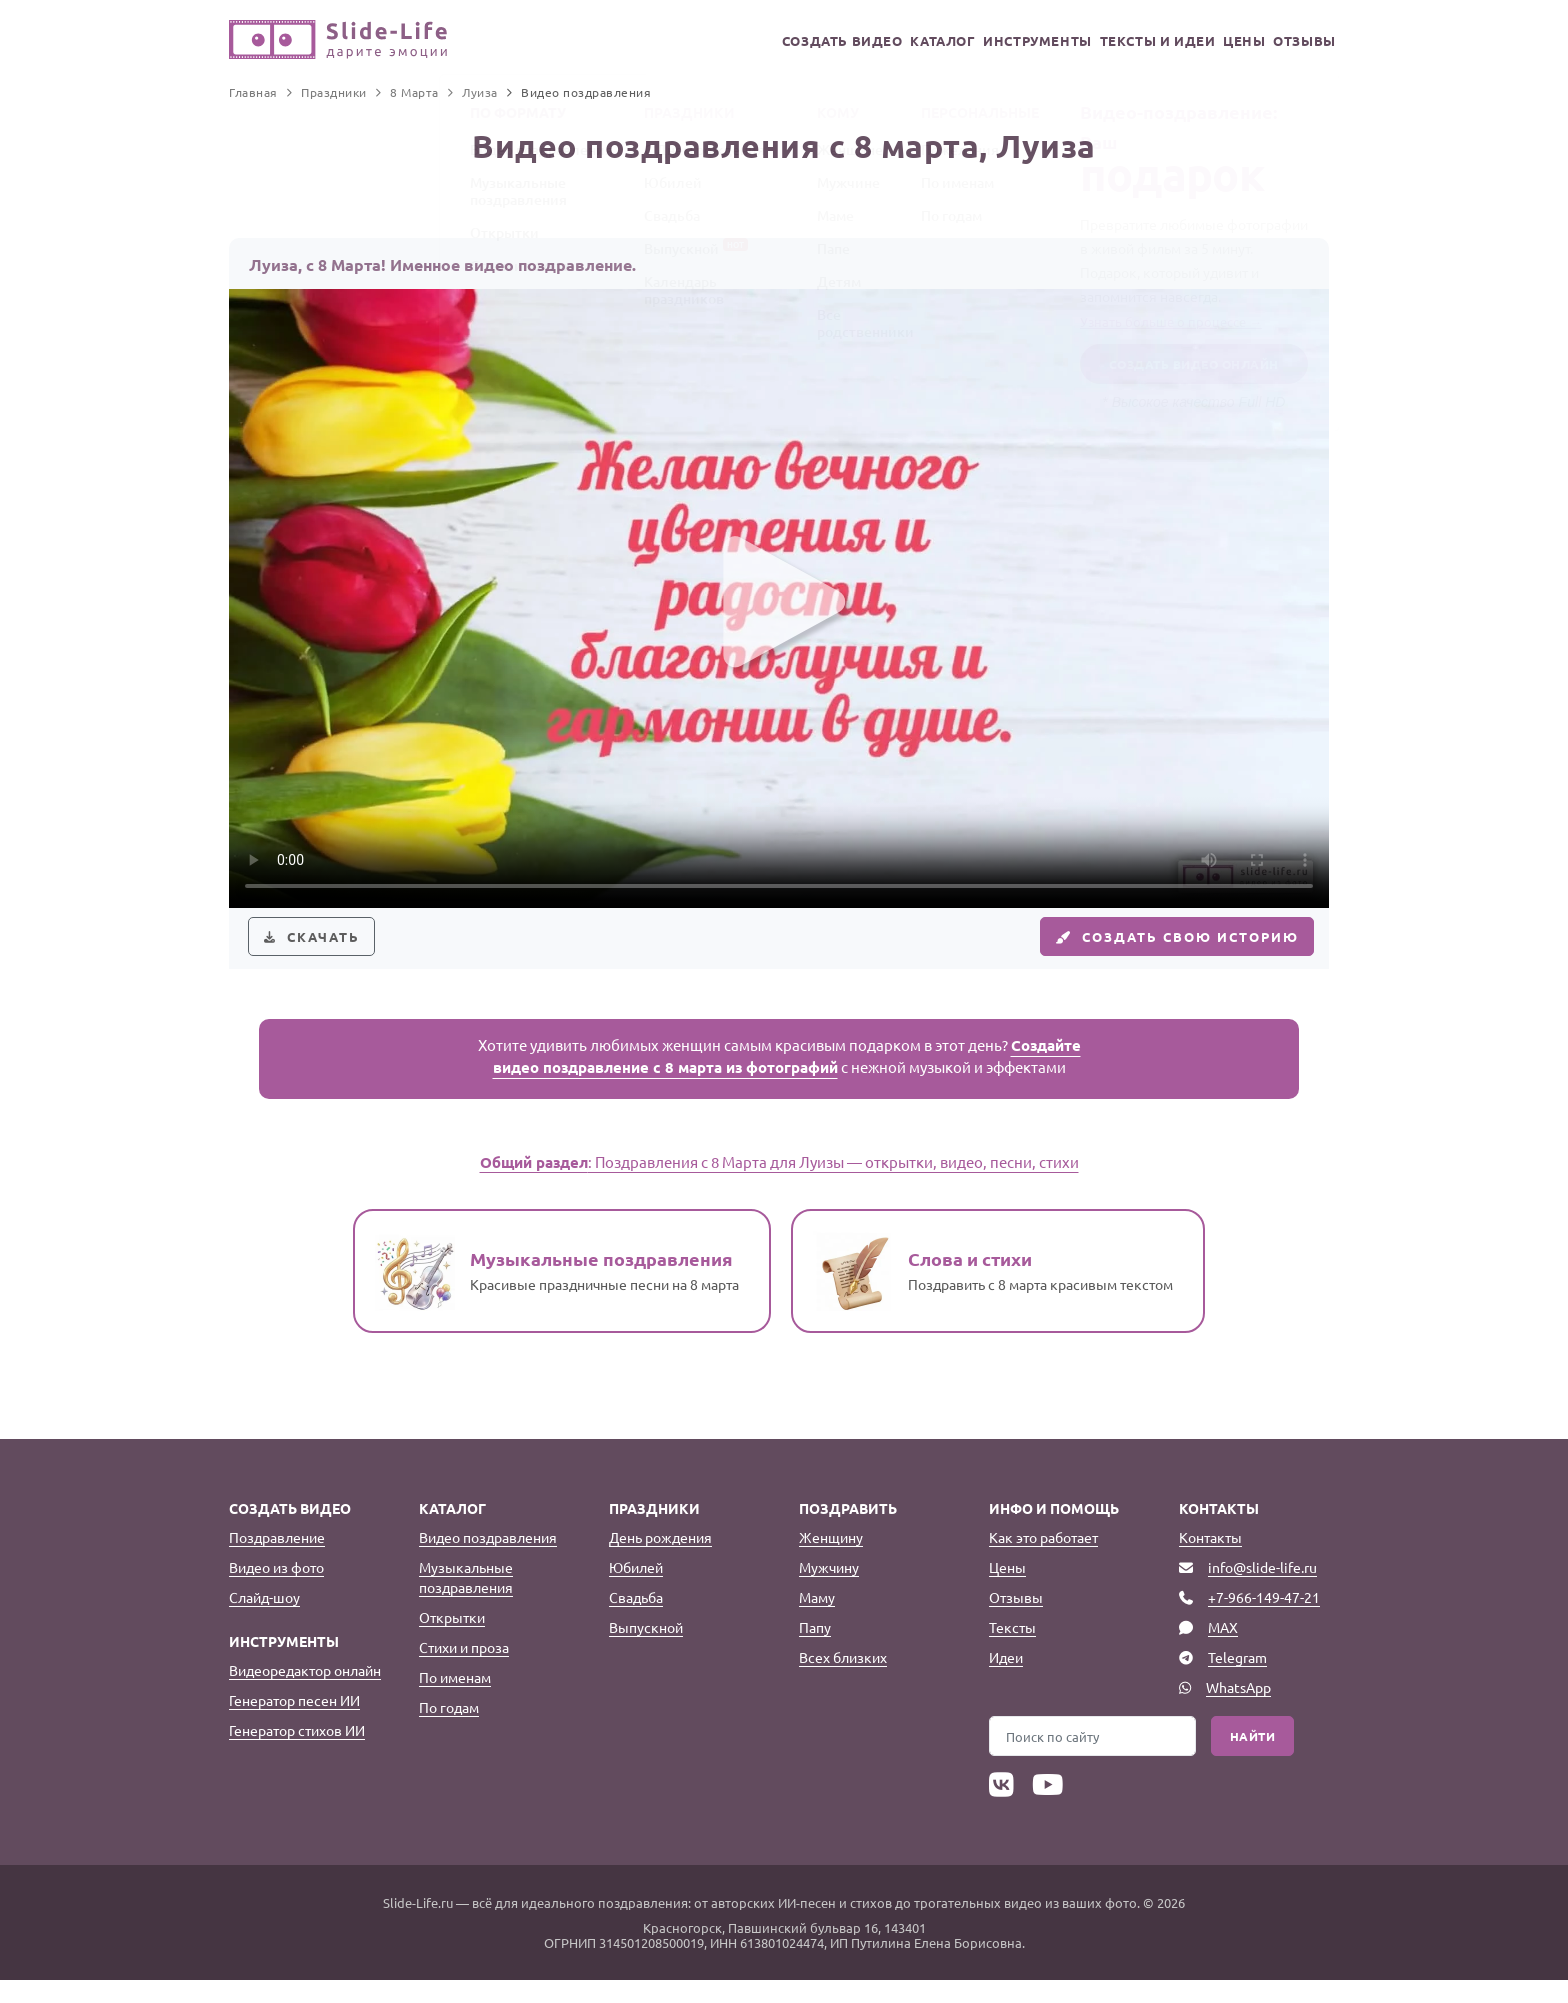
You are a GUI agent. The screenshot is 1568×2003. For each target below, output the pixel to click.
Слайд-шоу (264, 1621)
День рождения (660, 1561)
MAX (1223, 1651)
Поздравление (277, 1561)
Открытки (452, 1641)
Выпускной (646, 1651)
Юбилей (636, 1591)
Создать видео (760, 41)
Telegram (1237, 1681)
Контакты (1210, 1561)
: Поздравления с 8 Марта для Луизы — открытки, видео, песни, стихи (779, 1185)
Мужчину (829, 1591)
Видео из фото (276, 1591)
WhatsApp (1238, 1711)
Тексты (1012, 1651)
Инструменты (986, 41)
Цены (1221, 41)
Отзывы (1298, 41)
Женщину (831, 1561)
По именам (455, 1701)
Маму (817, 1621)
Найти (1253, 1760)
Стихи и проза (464, 1671)
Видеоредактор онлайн (305, 1694)
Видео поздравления (488, 1561)
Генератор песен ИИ (294, 1724)
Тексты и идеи (1119, 41)
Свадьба (636, 1621)
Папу (815, 1651)
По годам (449, 1731)
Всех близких (843, 1681)
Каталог (875, 41)
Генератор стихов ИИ (297, 1754)
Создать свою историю (1160, 948)
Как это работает (1043, 1561)
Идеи (1006, 1681)
